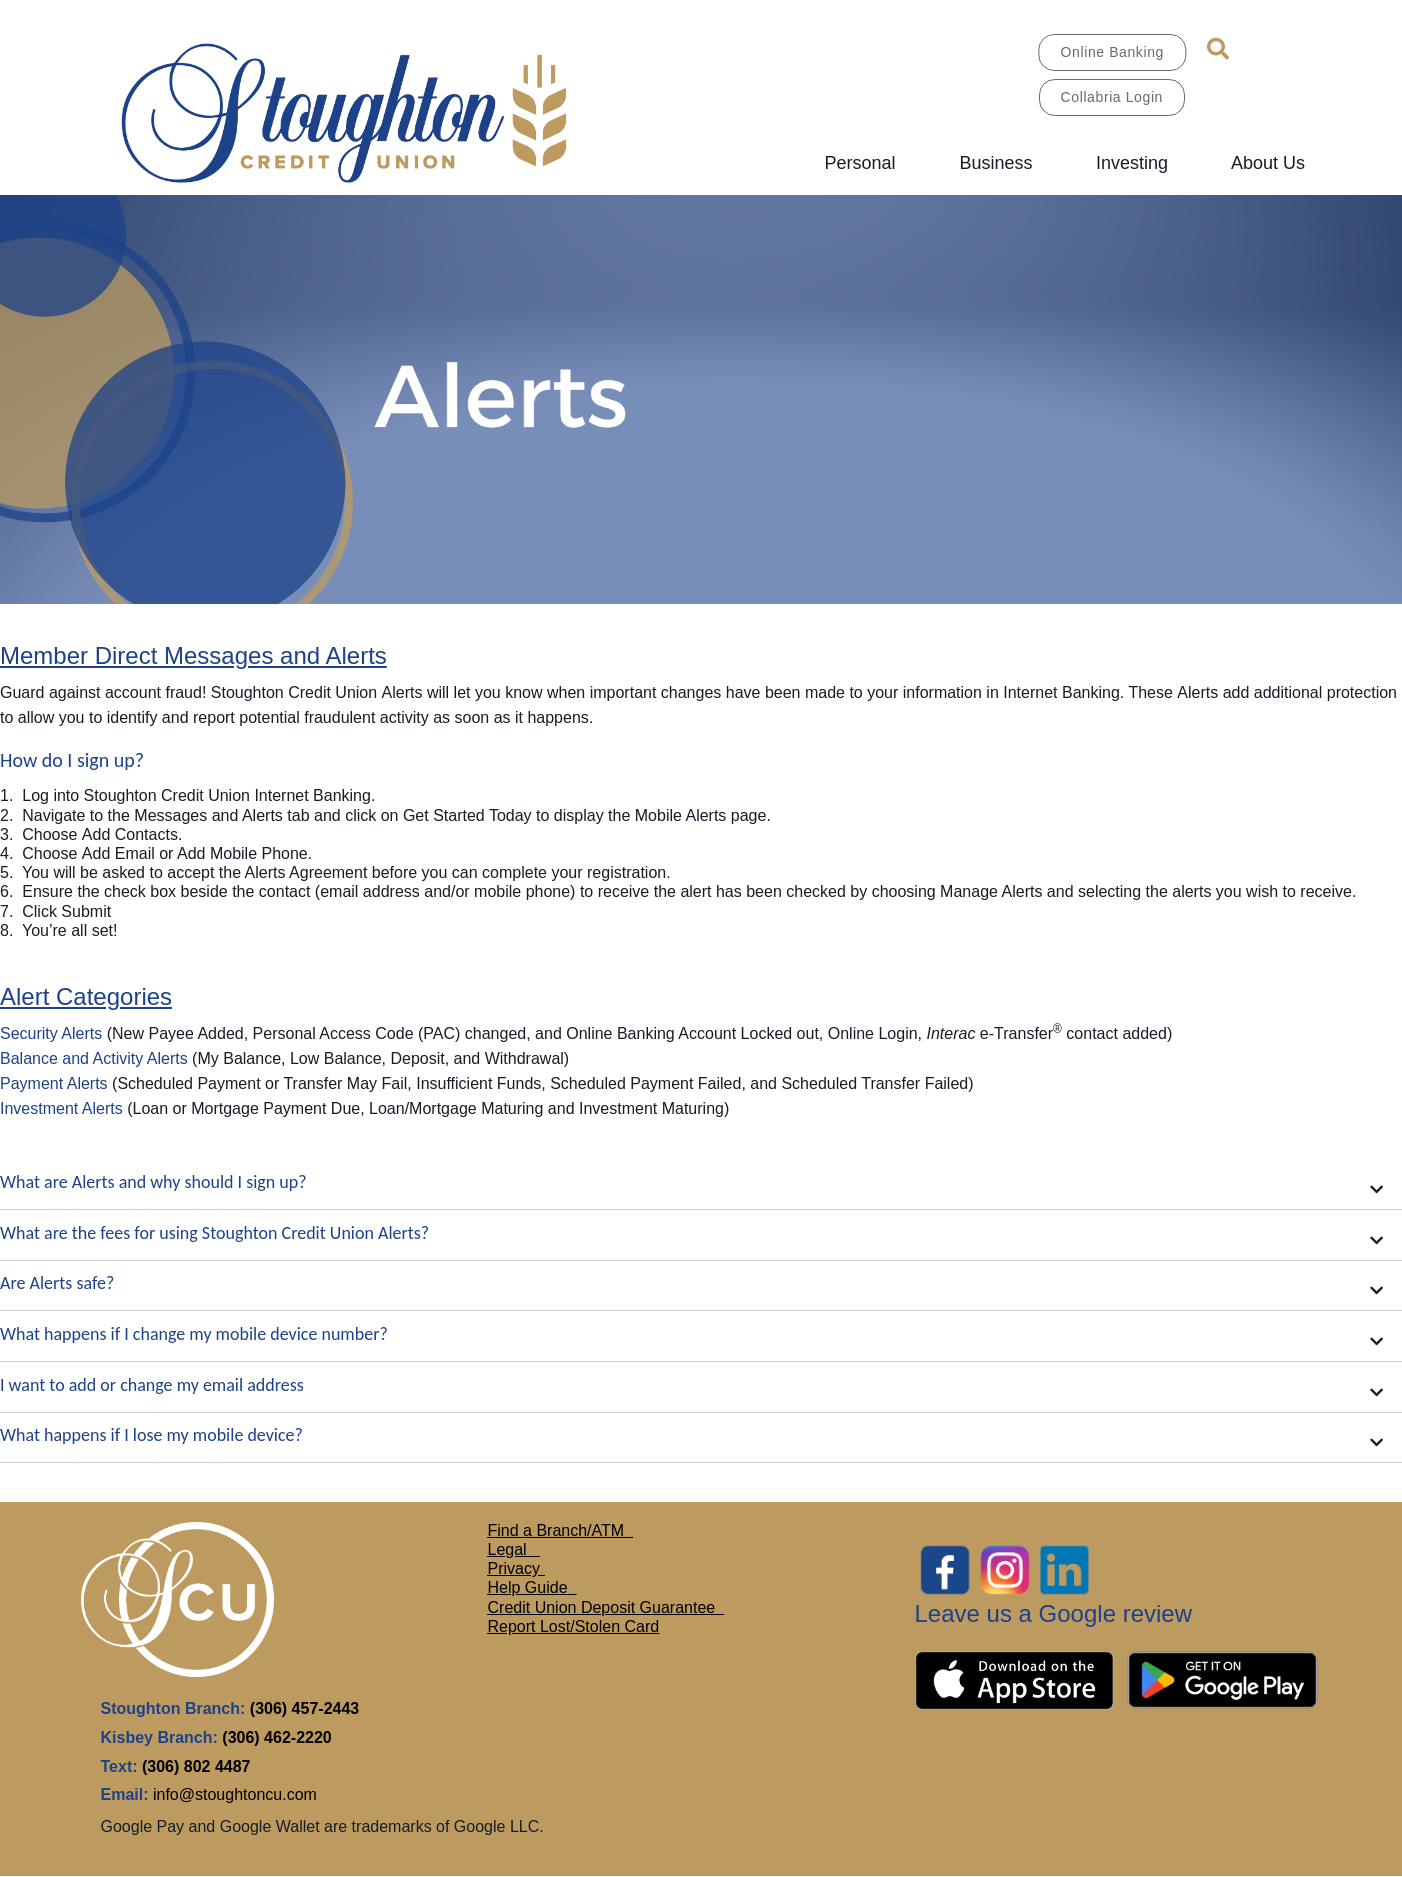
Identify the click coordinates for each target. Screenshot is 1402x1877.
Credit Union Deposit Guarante (597, 1607)
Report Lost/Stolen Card (574, 1626)
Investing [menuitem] (1132, 163)
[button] (701, 1185)
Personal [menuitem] (859, 163)
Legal (510, 1549)
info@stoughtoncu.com (235, 1794)
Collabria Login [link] (1112, 97)
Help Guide (530, 1587)
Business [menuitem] (995, 163)
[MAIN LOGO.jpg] (375, 109)
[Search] (1218, 49)
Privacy (516, 1568)
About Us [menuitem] (1268, 163)
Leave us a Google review (1054, 1613)
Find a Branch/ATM (556, 1530)
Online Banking (1112, 52)
